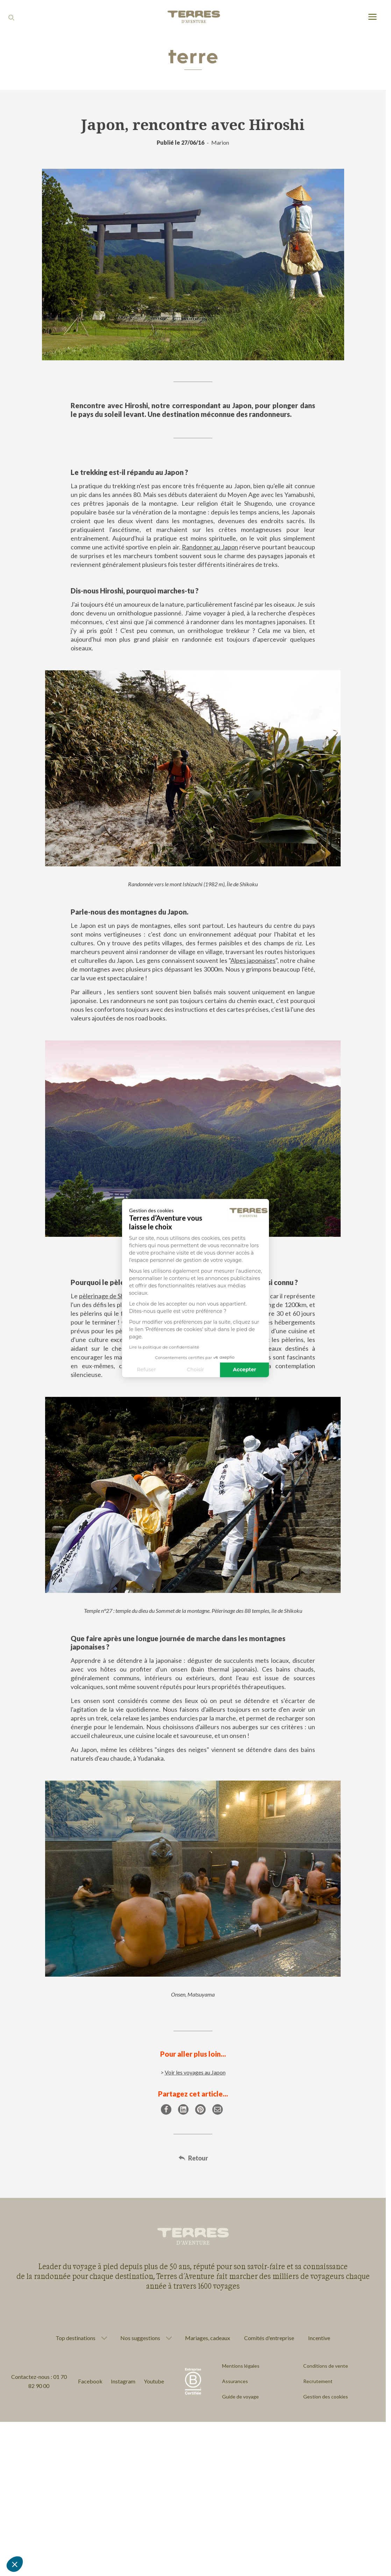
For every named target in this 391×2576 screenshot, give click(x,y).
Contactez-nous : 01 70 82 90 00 (39, 2381)
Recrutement (318, 2381)
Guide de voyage (240, 2397)
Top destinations (75, 2338)
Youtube (154, 2381)
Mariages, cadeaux (207, 2338)
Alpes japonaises (253, 960)
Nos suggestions (140, 2338)
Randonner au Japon (210, 547)
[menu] (372, 17)
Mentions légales (241, 2366)
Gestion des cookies (325, 2397)
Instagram (123, 2381)
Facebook (90, 2381)
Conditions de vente (325, 2366)
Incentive (319, 2338)
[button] (14, 2564)
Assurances (235, 2381)
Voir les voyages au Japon (195, 2072)
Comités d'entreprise (269, 2338)
